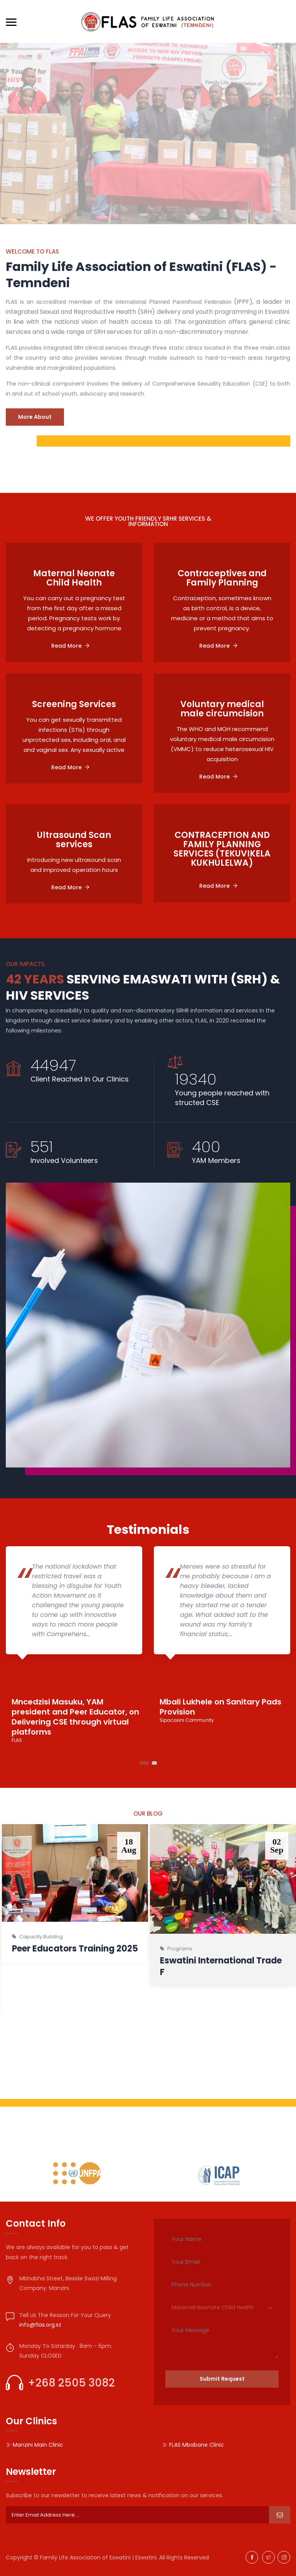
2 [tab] (154, 1763)
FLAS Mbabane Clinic (196, 2445)
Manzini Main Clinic (38, 2445)
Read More (70, 646)
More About (35, 417)
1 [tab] (144, 1763)
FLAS (17, 1740)
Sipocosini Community (187, 1720)
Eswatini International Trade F (221, 1966)
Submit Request (222, 2379)
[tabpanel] (74, 1644)
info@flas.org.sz (40, 2325)
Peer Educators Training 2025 (75, 1949)
